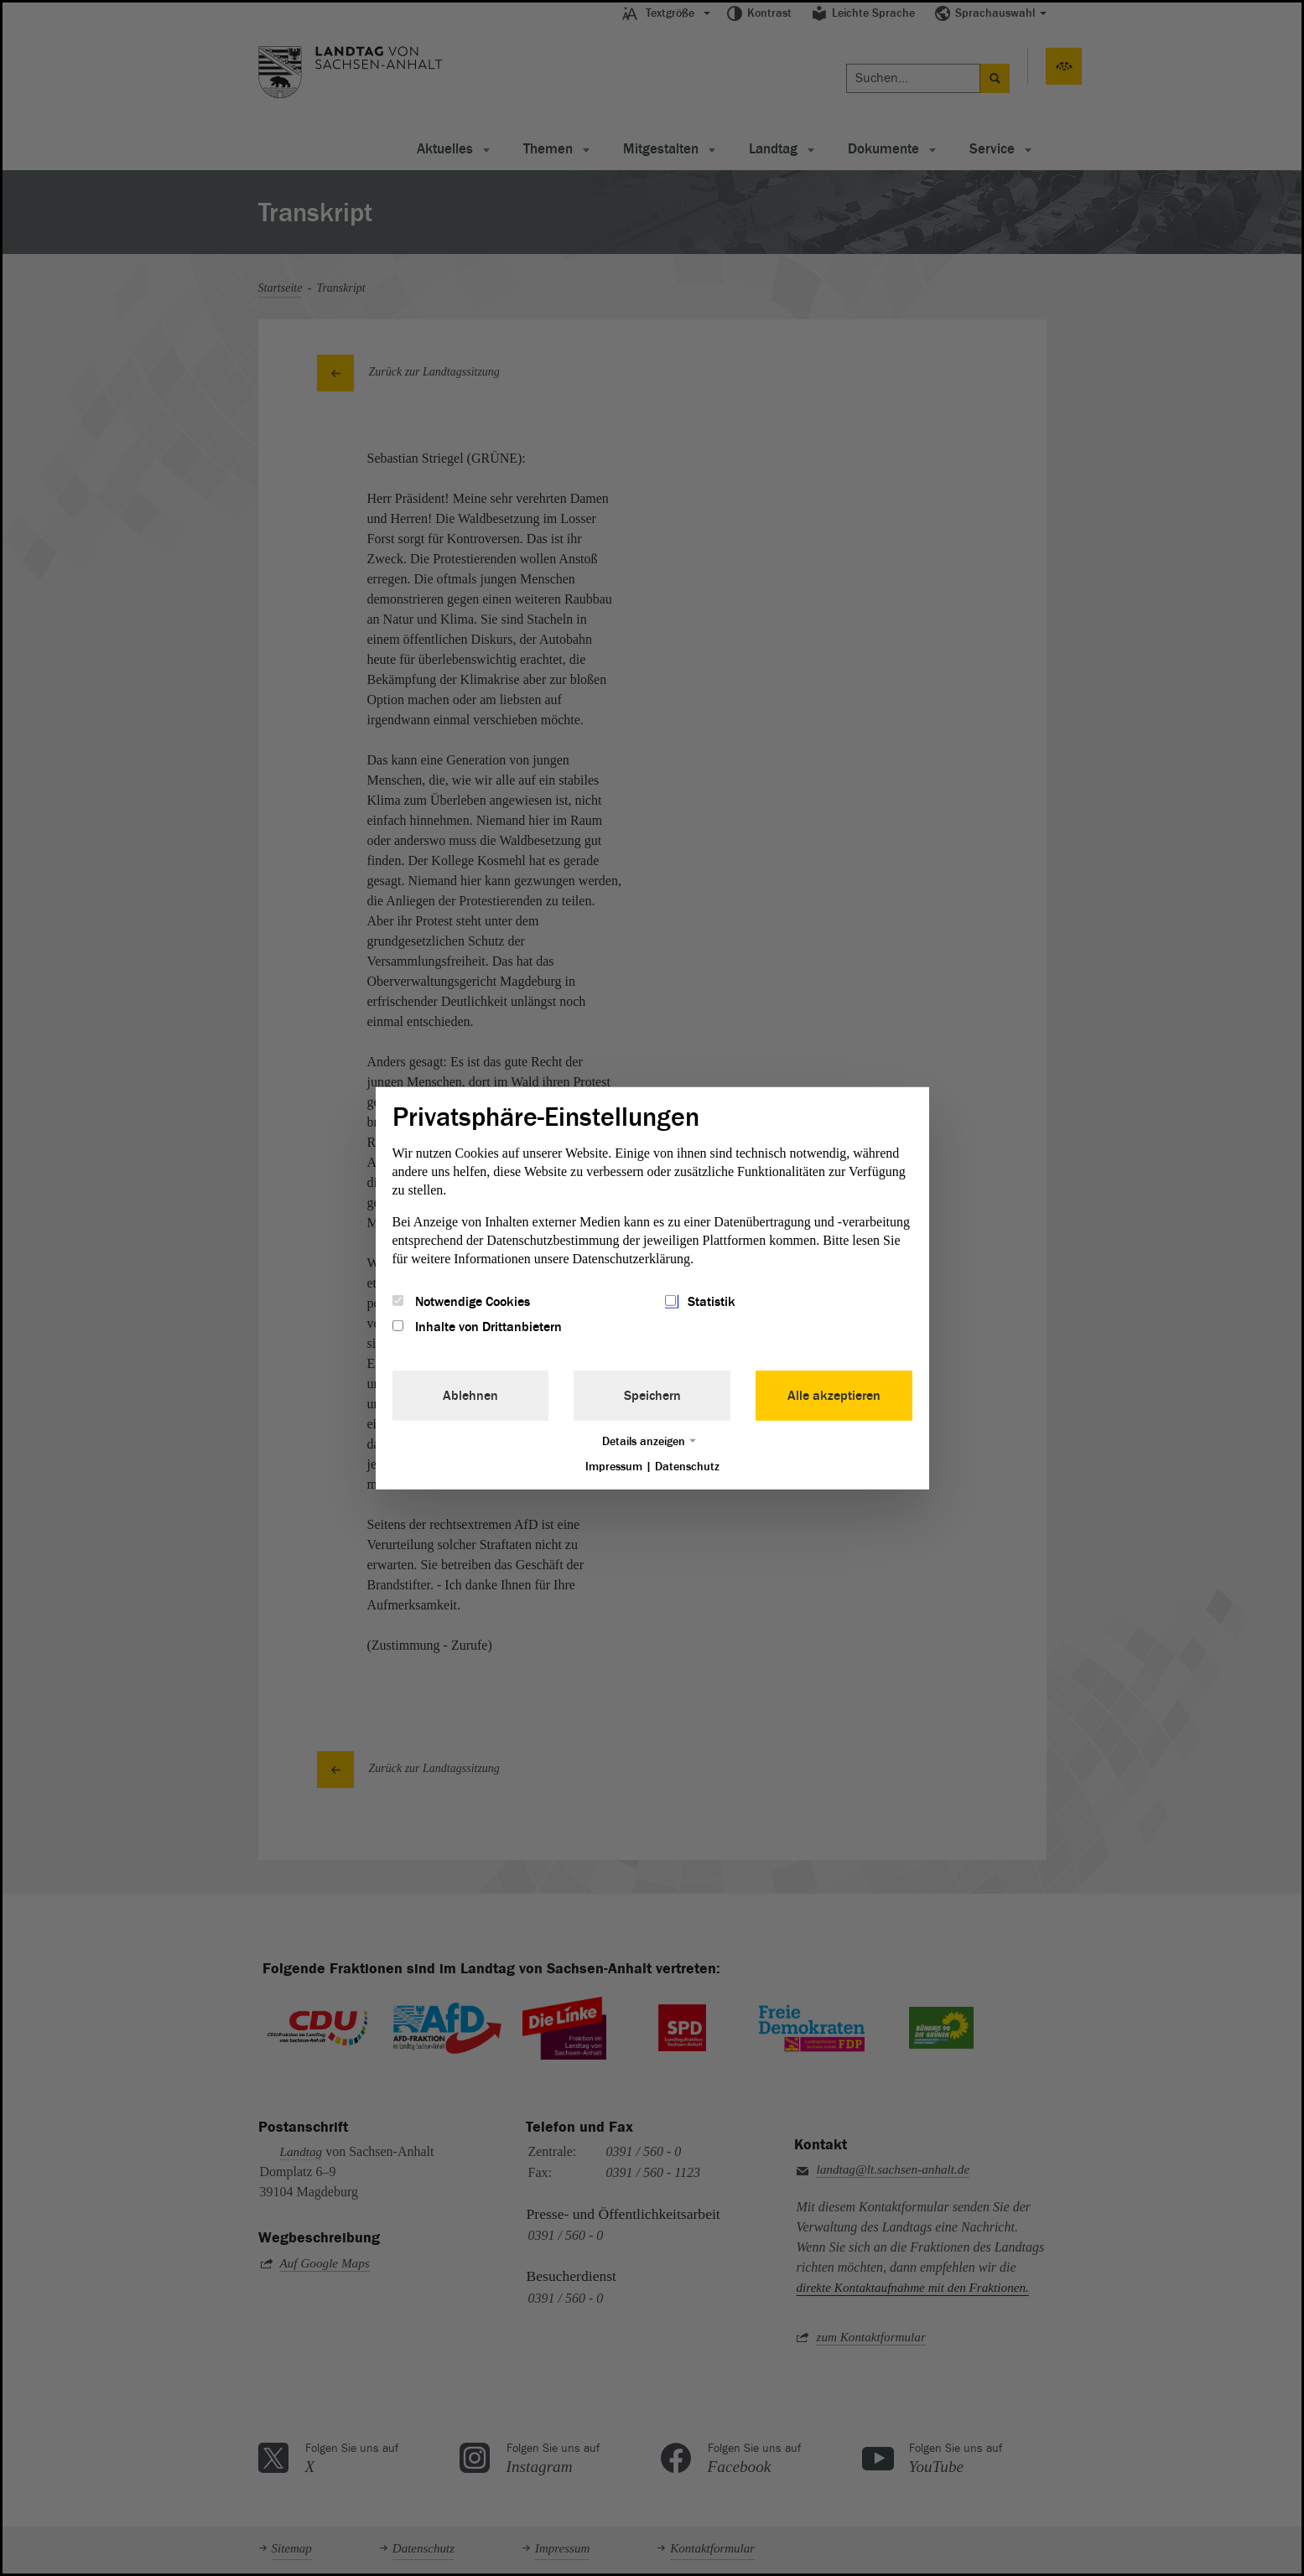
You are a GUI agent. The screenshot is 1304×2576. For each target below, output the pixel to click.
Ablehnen (470, 1395)
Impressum (613, 1467)
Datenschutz (687, 1467)
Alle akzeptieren (834, 1395)
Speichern (652, 1395)
